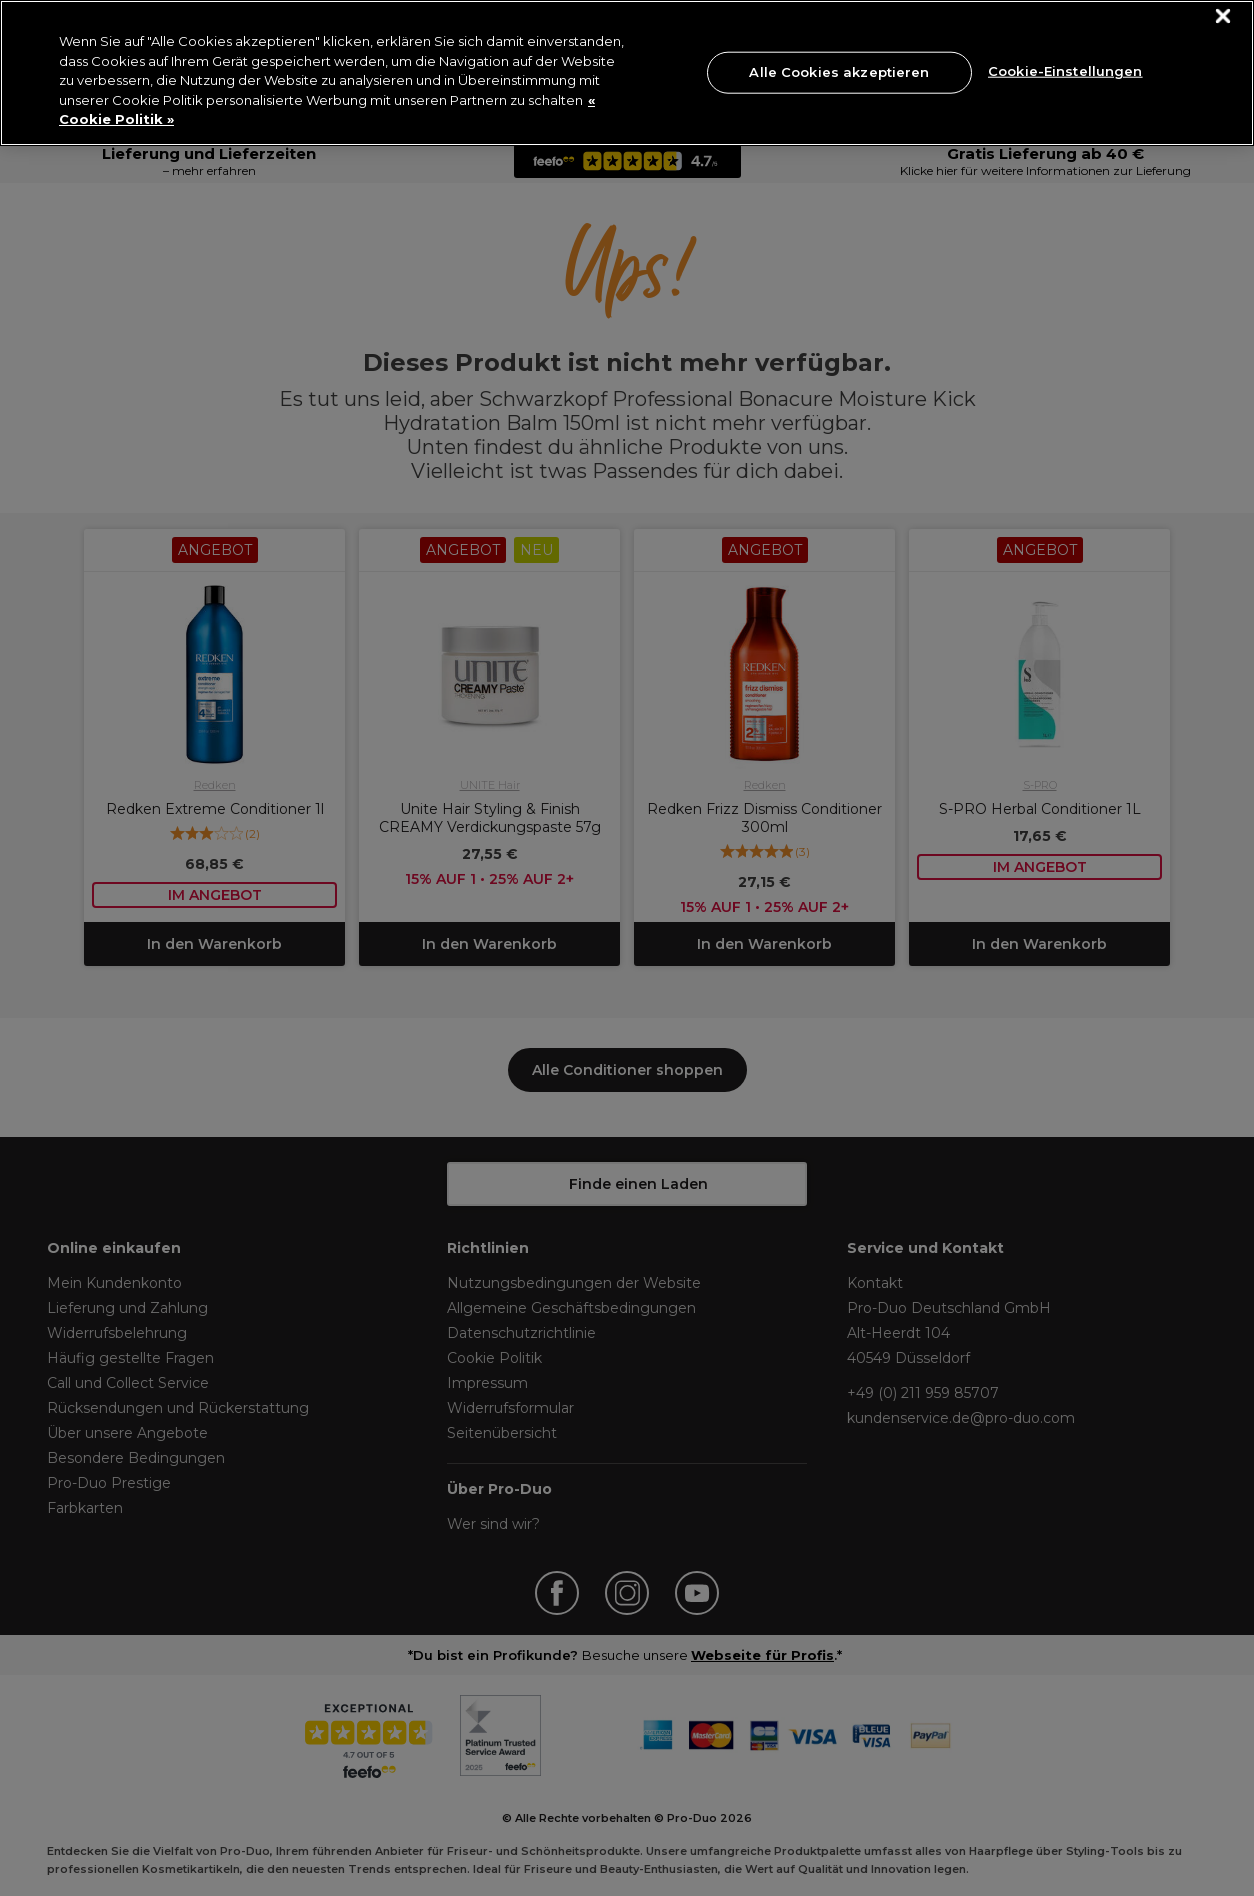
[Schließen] (1223, 16)
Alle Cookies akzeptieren (839, 72)
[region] (627, 73)
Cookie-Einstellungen (1065, 70)
